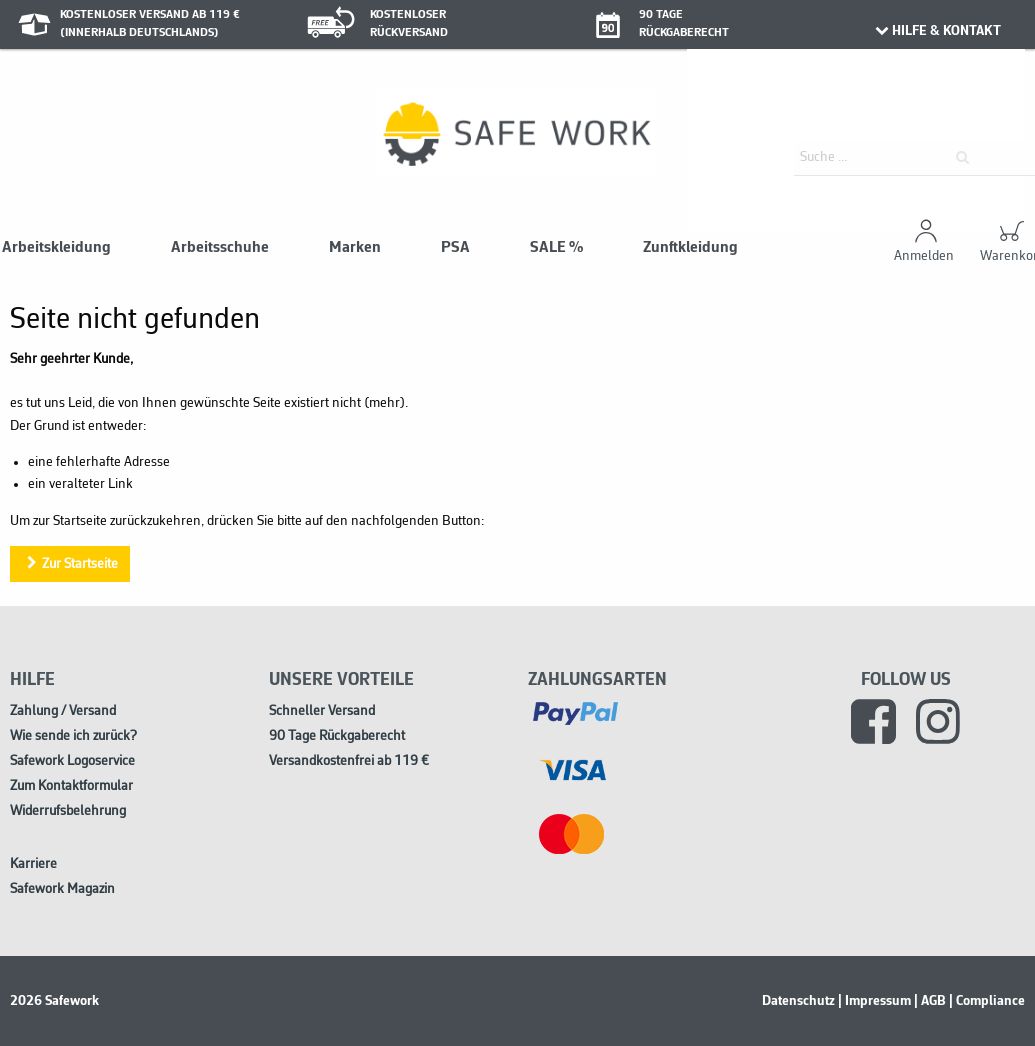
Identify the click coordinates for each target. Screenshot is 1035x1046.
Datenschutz (798, 1001)
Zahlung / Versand (63, 711)
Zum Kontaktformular (71, 786)
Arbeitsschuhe (220, 248)
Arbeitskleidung (56, 248)
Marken (355, 248)
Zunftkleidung (690, 248)
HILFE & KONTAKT (937, 31)
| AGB (930, 1001)
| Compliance (987, 1001)
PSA (455, 248)
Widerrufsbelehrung (68, 811)
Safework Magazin (62, 889)
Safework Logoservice (72, 761)
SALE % (556, 248)
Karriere (33, 864)
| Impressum (874, 1001)
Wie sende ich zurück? (73, 736)
